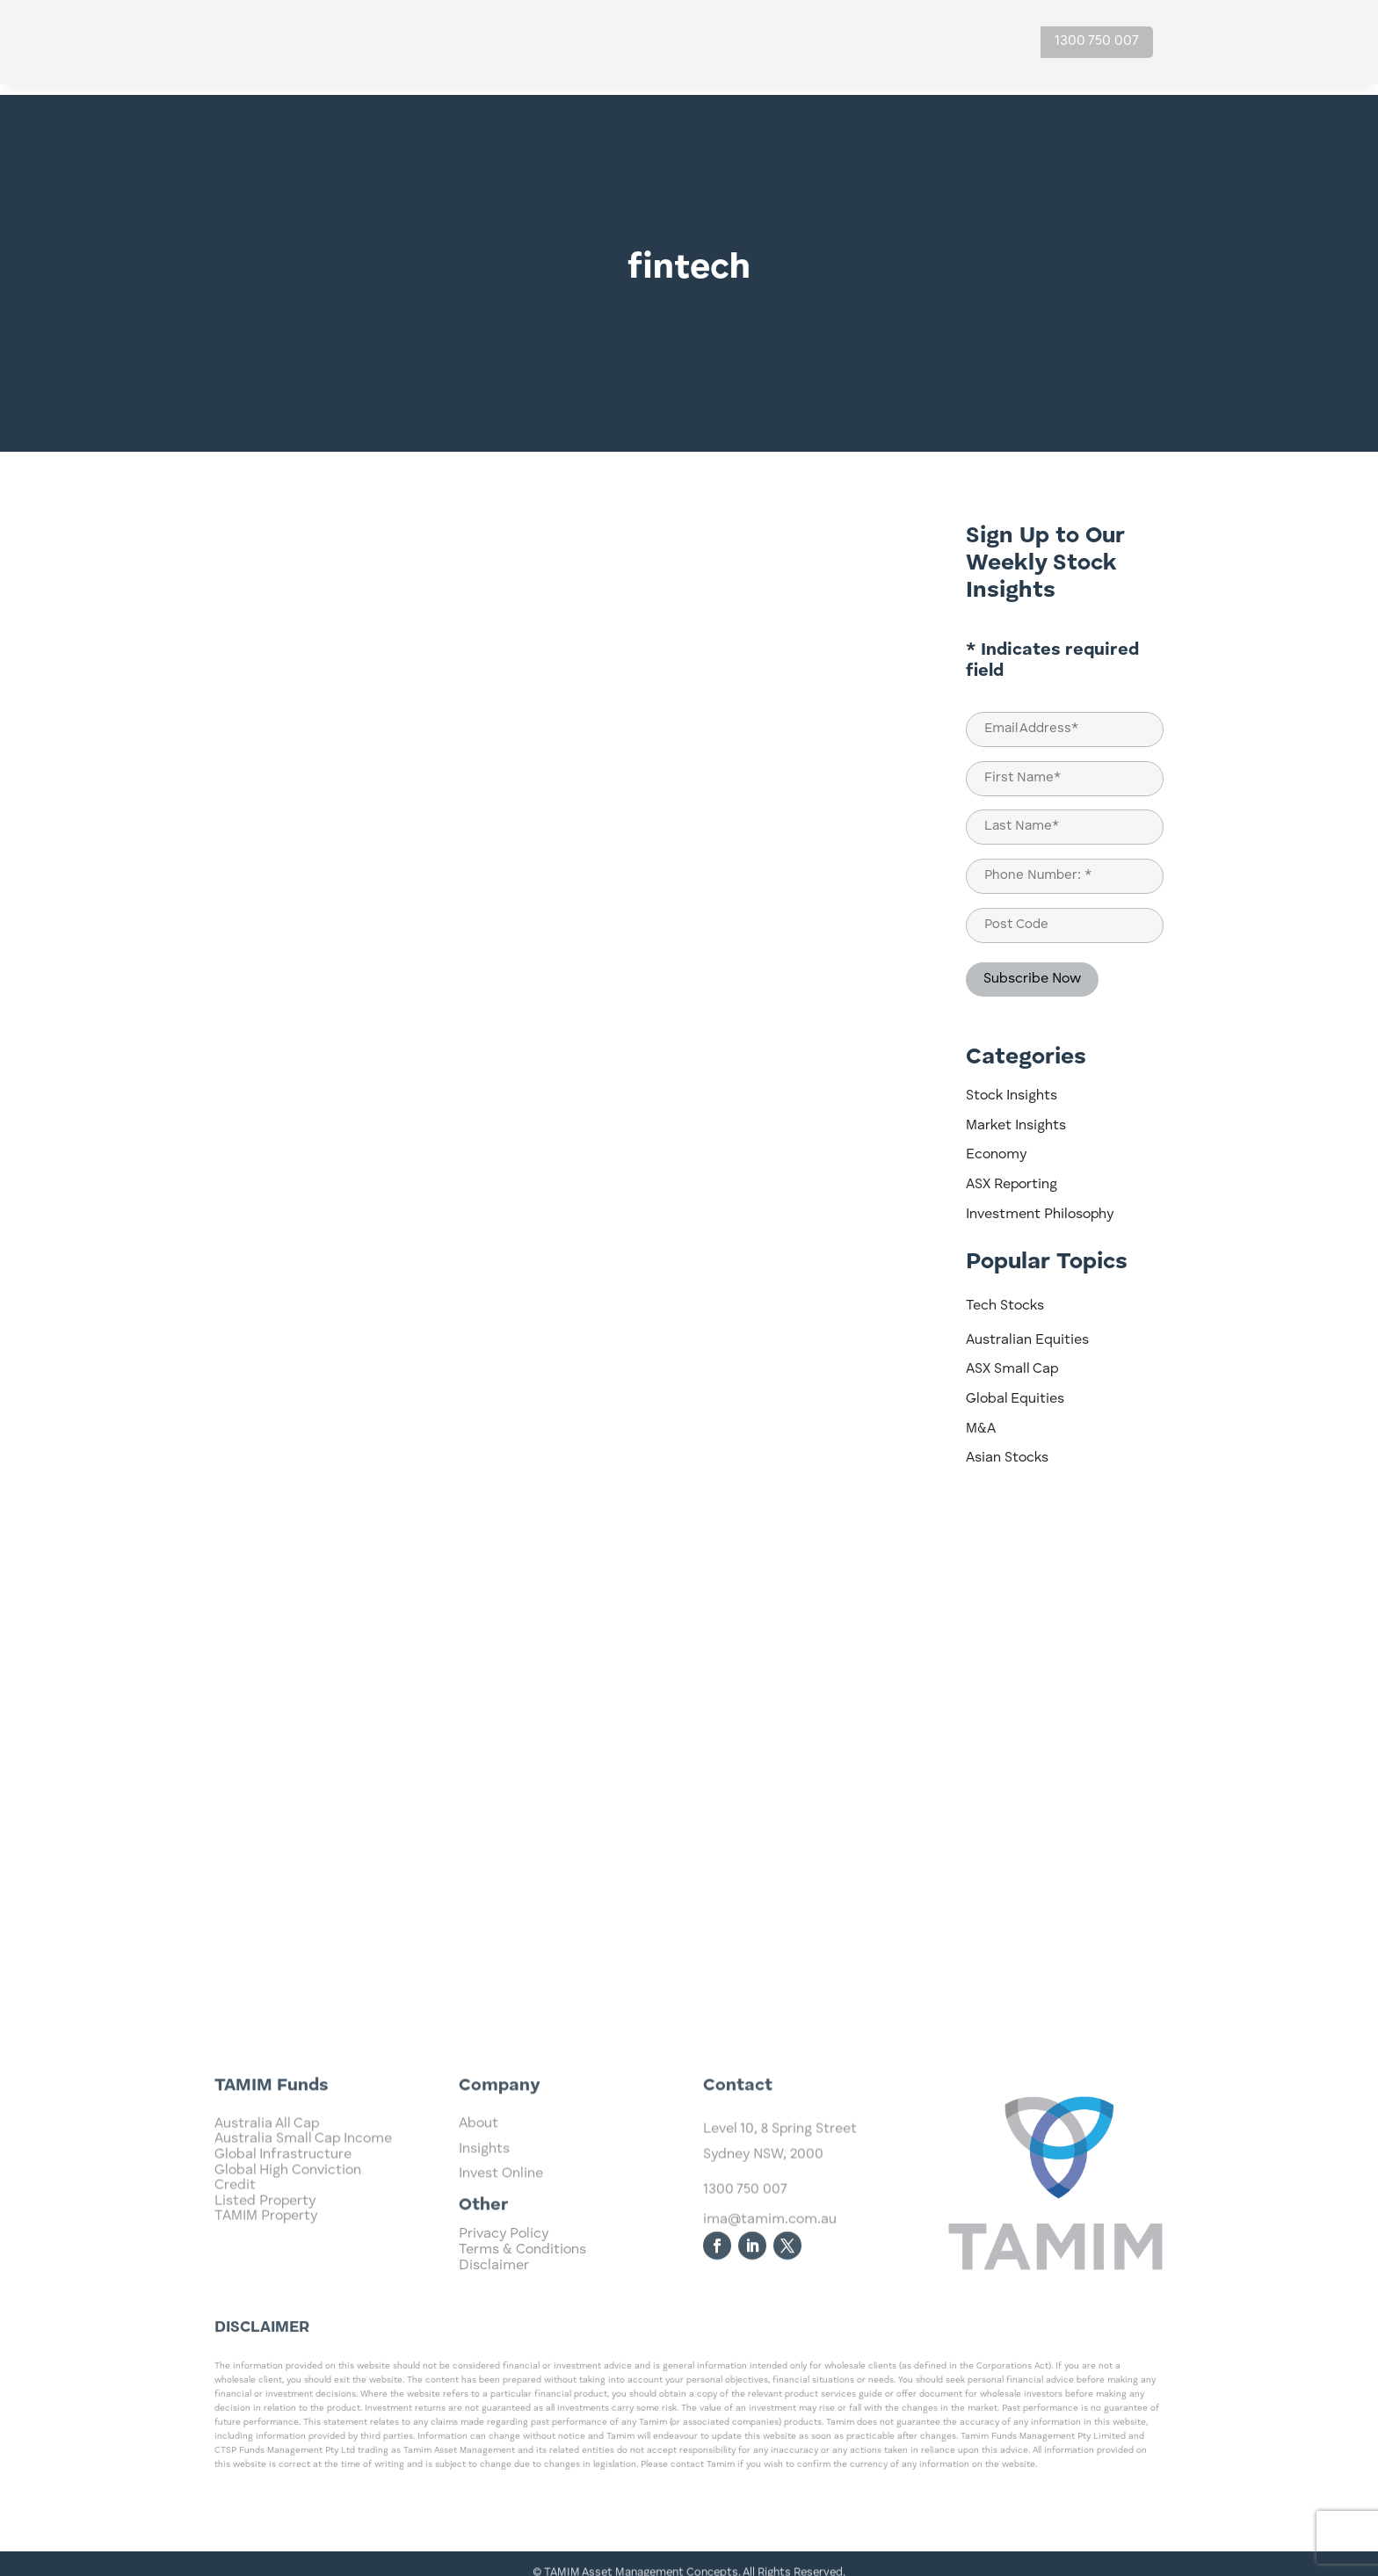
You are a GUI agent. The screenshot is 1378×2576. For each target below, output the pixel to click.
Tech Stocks (1005, 1295)
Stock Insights (1011, 1085)
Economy (996, 1144)
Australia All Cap (266, 2185)
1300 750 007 (1097, 41)
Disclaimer (494, 2285)
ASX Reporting (1011, 1174)
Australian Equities (1027, 1330)
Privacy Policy (503, 2254)
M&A (981, 1418)
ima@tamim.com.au (770, 2283)
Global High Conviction (287, 2231)
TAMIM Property (265, 2277)
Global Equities (1015, 1389)
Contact (969, 42)
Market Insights (1016, 1115)
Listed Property (264, 2262)
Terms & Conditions (522, 2270)
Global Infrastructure (283, 2216)
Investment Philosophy (1039, 1204)
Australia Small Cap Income (303, 2200)
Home (622, 42)
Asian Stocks (1007, 1447)
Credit (235, 2246)
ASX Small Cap (1012, 1359)
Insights (807, 42)
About (888, 42)
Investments (704, 42)
